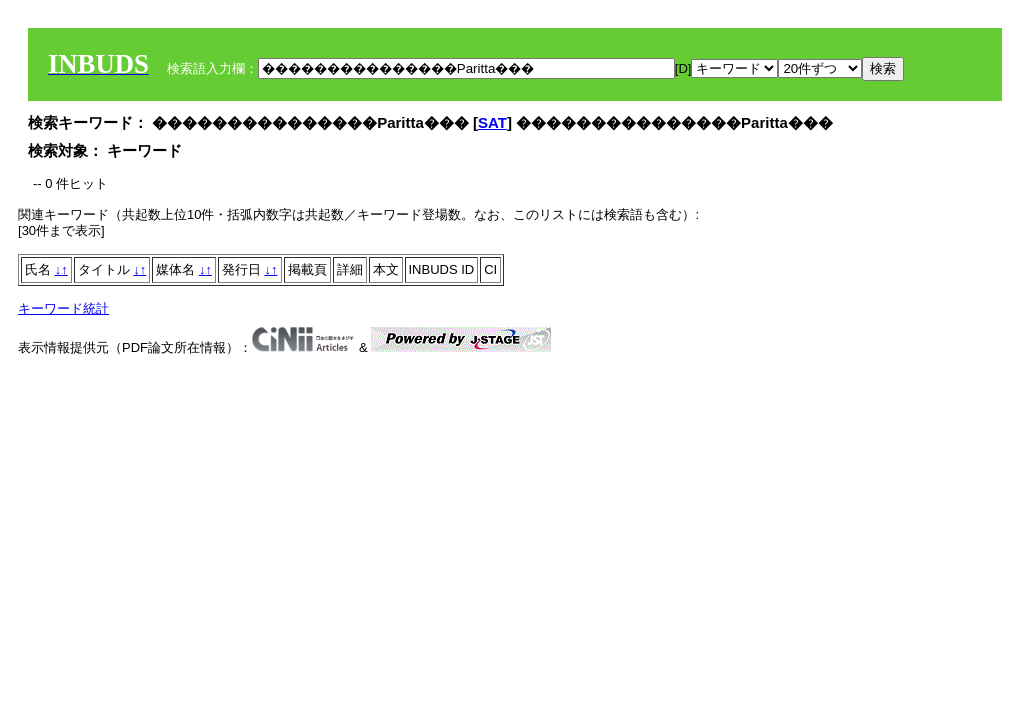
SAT (492, 122)
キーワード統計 (63, 308)
